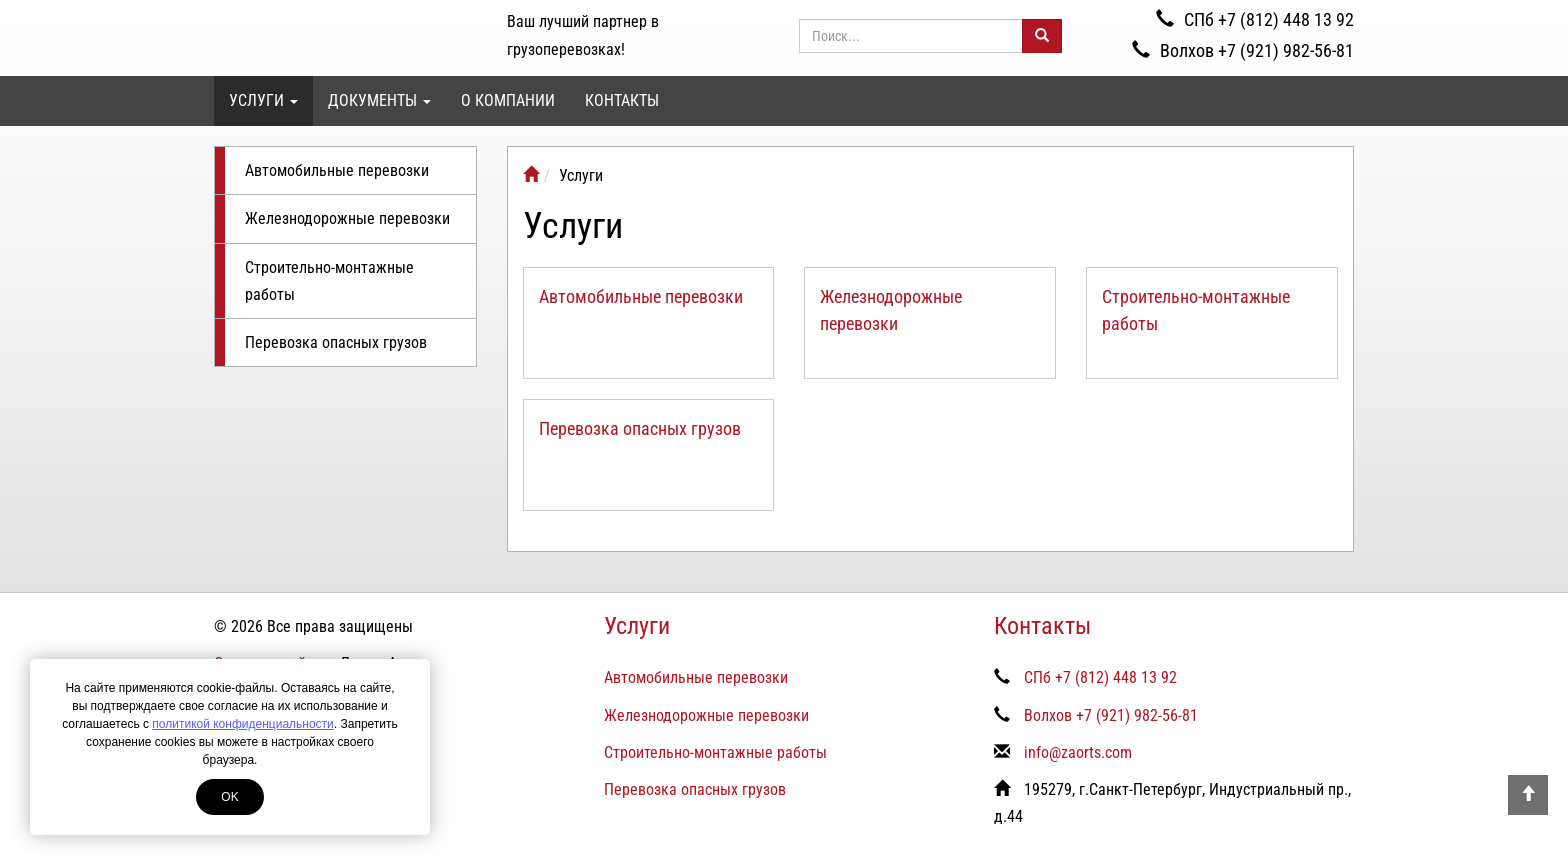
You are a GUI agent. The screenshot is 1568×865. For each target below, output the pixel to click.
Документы (379, 100)
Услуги (263, 100)
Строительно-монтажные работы (329, 281)
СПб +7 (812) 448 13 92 (1255, 19)
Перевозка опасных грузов (336, 342)
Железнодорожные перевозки (347, 218)
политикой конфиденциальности (242, 724)
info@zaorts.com (1078, 752)
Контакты (622, 100)
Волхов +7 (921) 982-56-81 (1243, 50)
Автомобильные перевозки (337, 170)
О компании (508, 100)
